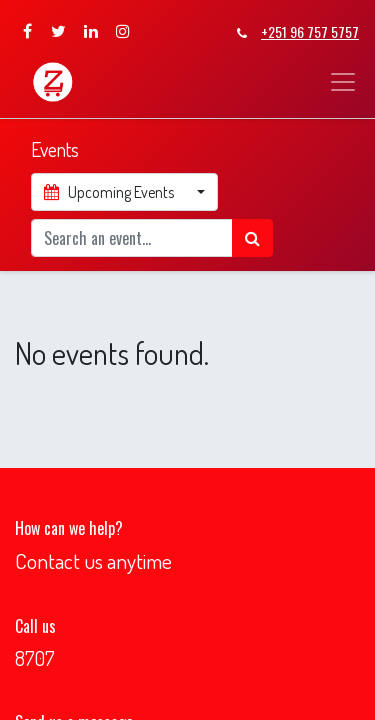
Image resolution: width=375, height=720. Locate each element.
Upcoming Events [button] (110, 192)
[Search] (252, 238)
